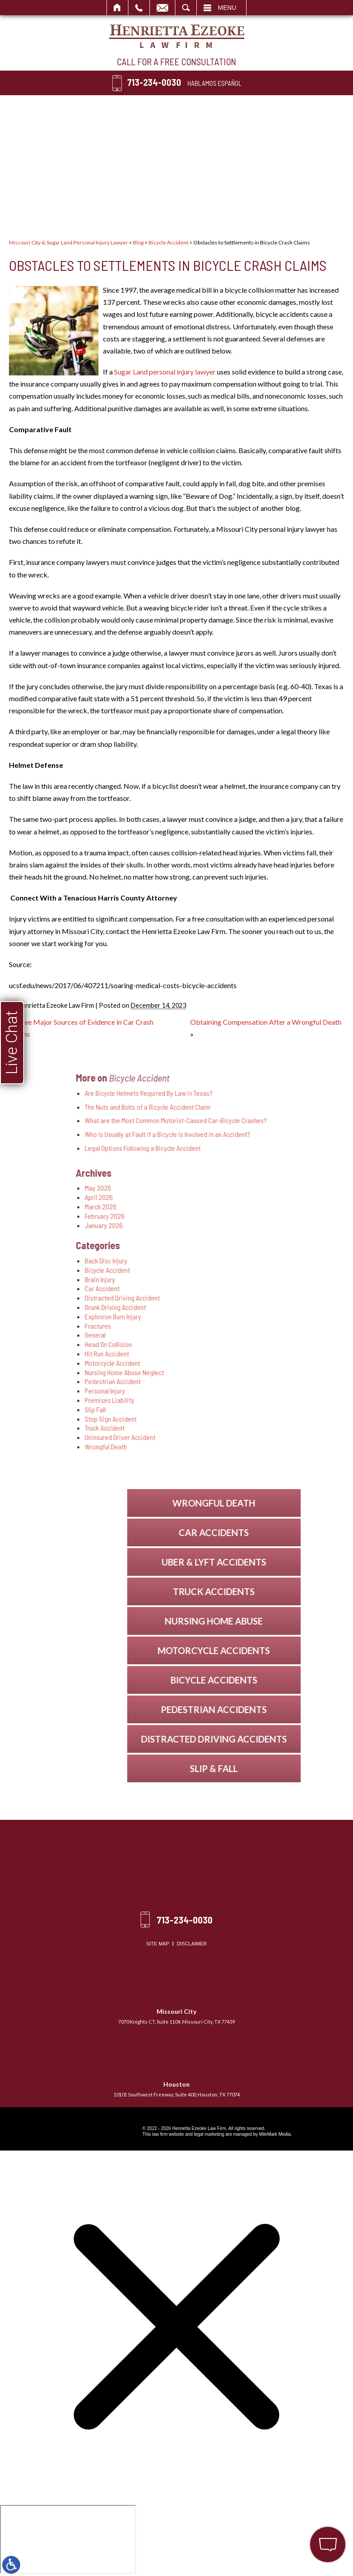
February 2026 (225, 1216)
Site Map (157, 1943)
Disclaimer (192, 1943)
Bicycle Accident (168, 242)
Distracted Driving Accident (242, 1297)
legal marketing (209, 2134)
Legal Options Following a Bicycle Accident (263, 1148)
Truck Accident (225, 1427)
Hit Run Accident (227, 1353)
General (215, 1334)
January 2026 (224, 1225)
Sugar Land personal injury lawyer (165, 371)
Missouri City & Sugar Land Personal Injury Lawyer (68, 242)
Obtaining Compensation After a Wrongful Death (265, 1022)
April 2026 (219, 1197)
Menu (227, 7)
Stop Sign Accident (231, 1418)
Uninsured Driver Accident (240, 1437)
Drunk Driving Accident (235, 1307)
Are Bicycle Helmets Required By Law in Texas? (269, 1093)
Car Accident (222, 1288)
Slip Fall (215, 1409)
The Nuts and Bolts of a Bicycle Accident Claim (268, 1107)
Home (117, 7)
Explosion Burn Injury (233, 1316)
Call (138, 7)
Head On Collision (228, 1344)
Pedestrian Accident (233, 1381)
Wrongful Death (226, 1446)
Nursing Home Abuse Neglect (244, 1372)
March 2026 (221, 1206)
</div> (68, 2539)
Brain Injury (220, 1279)
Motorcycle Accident (232, 1363)
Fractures (218, 1326)
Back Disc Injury (226, 1260)
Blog (138, 242)
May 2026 (218, 1187)
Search (185, 7)
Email (162, 7)
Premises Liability (230, 1400)
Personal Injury (225, 1390)
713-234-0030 (154, 82)
